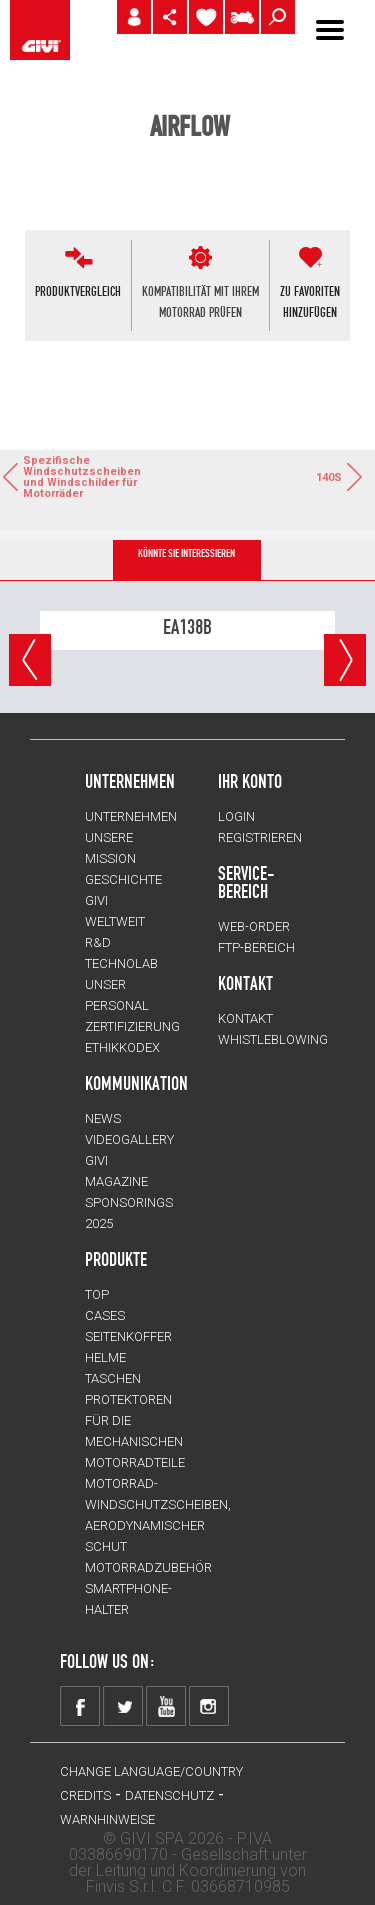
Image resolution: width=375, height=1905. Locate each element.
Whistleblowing (273, 1039)
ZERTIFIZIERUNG (132, 1026)
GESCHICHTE (123, 879)
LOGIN (236, 816)
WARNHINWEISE (107, 1819)
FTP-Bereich (256, 947)
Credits (85, 1795)
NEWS (103, 1118)
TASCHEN (113, 1378)
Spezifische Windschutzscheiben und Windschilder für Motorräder (55, 477)
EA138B (187, 627)
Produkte (116, 1259)
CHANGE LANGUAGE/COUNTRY (151, 1771)
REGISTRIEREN (260, 837)
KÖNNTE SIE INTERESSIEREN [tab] (186, 553)
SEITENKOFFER (128, 1336)
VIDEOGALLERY (129, 1139)
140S (340, 477)
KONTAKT (245, 1018)
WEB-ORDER (254, 926)
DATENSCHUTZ (169, 1795)
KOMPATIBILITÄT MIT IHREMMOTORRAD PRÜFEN (200, 301)
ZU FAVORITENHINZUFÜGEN (310, 301)
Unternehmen (131, 816)
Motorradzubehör (148, 1567)
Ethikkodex (122, 1047)
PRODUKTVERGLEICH (78, 291)
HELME (105, 1357)
